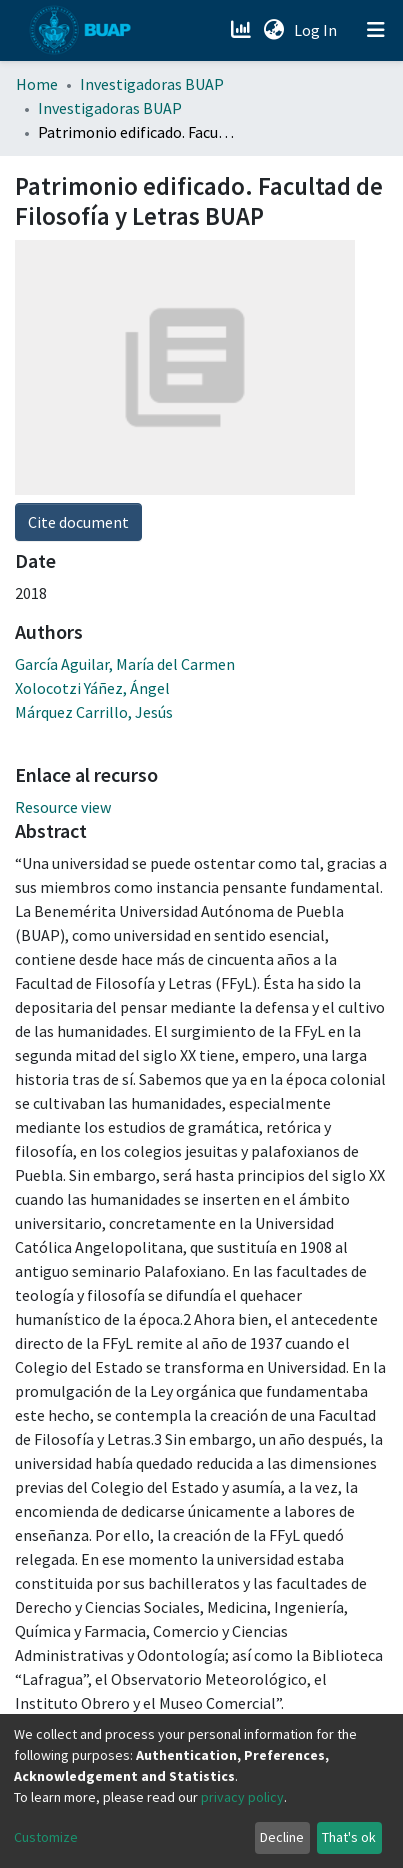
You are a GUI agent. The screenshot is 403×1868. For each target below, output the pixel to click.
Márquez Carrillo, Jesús (94, 712)
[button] (273, 30)
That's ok (349, 1837)
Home (37, 84)
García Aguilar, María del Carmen (125, 664)
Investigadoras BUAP (152, 84)
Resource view (63, 807)
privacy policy (242, 1797)
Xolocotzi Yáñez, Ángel (92, 688)
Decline (282, 1837)
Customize (46, 1837)
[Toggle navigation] (376, 30)
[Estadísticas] (242, 30)
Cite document (78, 522)
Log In (317, 30)
